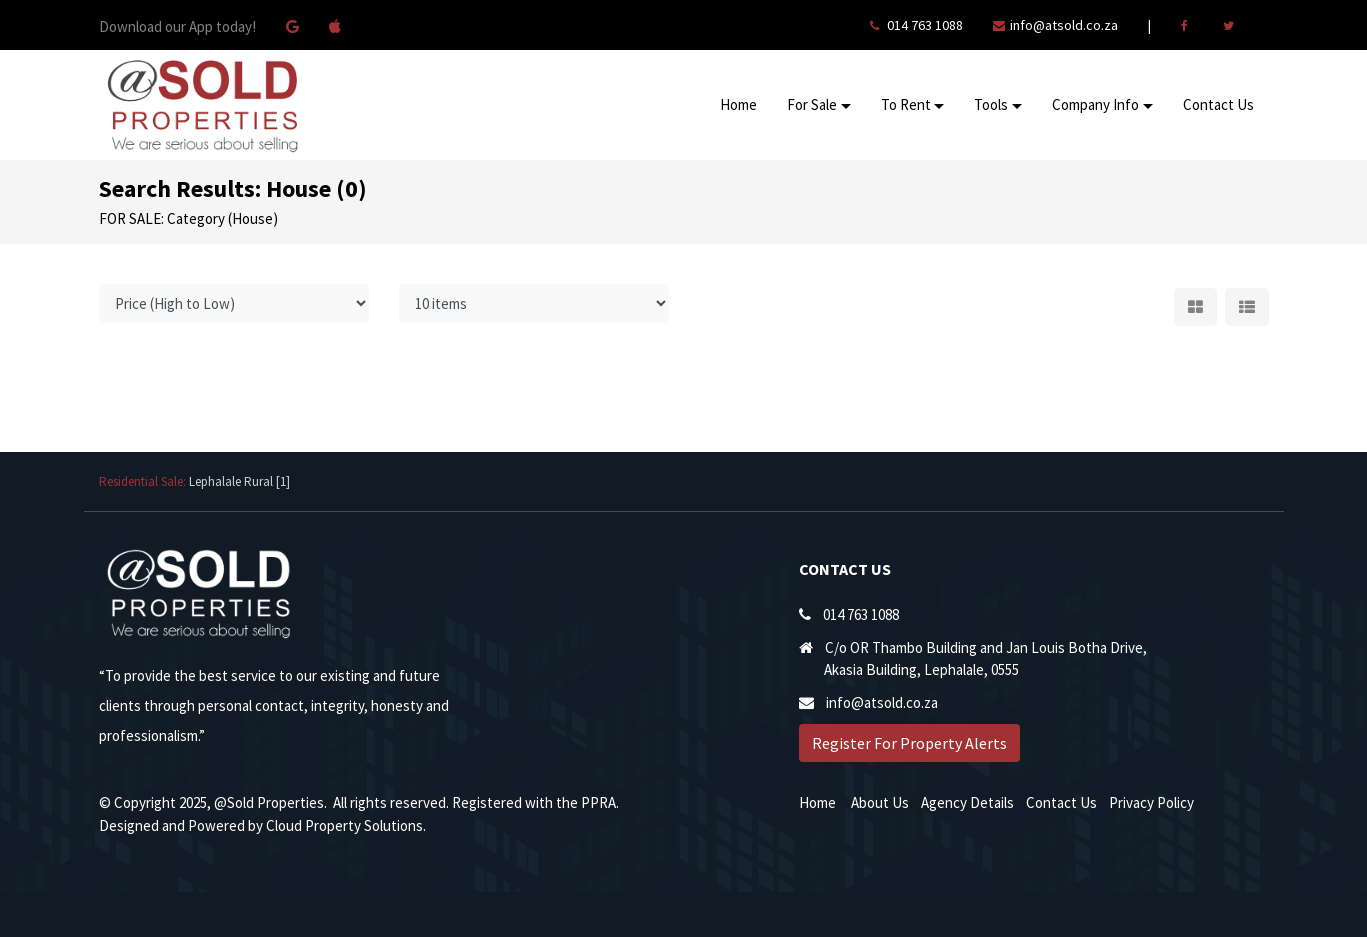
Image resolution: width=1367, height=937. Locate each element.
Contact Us (1218, 104)
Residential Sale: (144, 481)
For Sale (812, 104)
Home (738, 104)
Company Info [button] (1095, 104)
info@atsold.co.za (1064, 25)
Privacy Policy (1151, 802)
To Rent (906, 104)
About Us (880, 802)
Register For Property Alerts (909, 743)
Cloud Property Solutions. (346, 825)
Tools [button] (991, 104)
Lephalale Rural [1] (239, 481)
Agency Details (967, 802)
